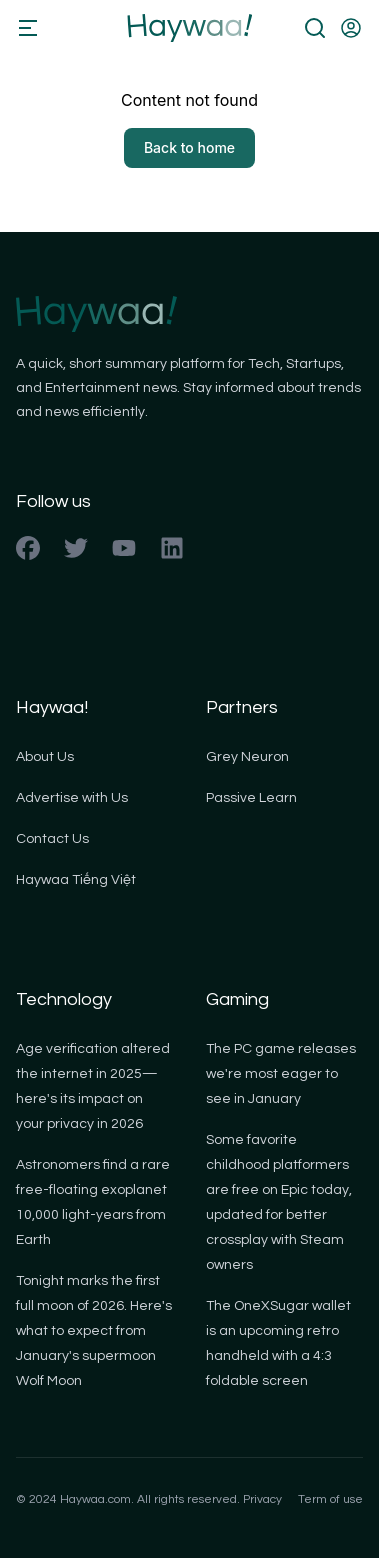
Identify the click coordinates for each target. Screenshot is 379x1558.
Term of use (330, 1499)
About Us (45, 757)
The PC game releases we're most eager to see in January (281, 1074)
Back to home (189, 147)
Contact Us (52, 839)
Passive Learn (251, 798)
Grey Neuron (247, 757)
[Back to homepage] (189, 28)
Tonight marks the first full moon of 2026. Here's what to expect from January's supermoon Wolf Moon (94, 1331)
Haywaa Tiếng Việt (76, 880)
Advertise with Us (72, 798)
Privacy (262, 1499)
